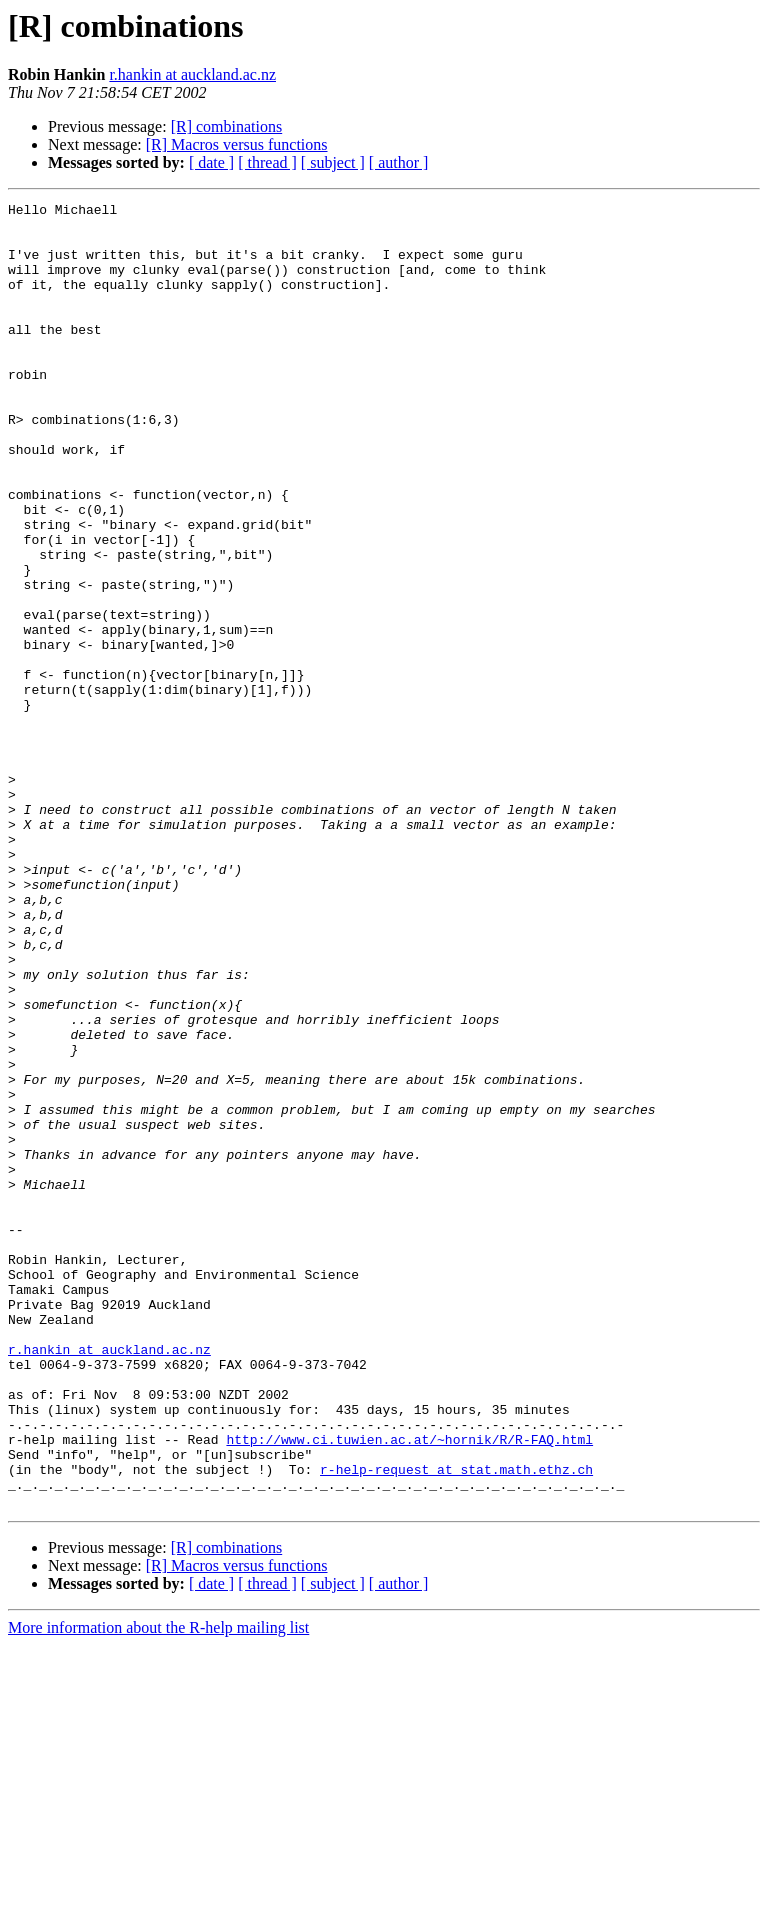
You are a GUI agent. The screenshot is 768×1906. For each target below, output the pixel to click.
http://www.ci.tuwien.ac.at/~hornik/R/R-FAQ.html (409, 1688)
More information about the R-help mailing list (158, 1888)
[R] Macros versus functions (237, 144)
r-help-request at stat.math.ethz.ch (456, 1724)
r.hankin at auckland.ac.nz (192, 74)
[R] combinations (227, 126)
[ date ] (211, 162)
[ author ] (399, 162)
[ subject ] (333, 162)
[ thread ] (267, 162)
